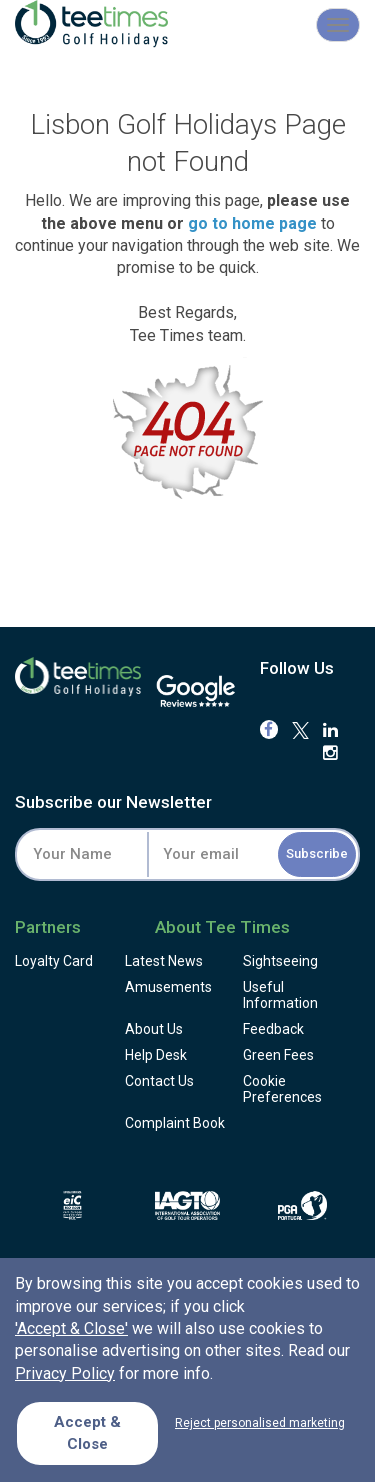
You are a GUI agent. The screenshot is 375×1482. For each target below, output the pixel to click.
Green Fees (278, 1055)
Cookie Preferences (282, 1089)
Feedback (273, 1029)
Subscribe (317, 853)
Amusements (168, 987)
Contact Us (159, 1081)
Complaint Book (175, 1123)
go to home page (252, 223)
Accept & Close (87, 1432)
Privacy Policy (65, 1373)
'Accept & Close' (71, 1328)
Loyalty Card (54, 961)
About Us (154, 1029)
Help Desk (156, 1055)
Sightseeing (280, 961)
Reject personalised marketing (260, 1423)
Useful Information (280, 995)
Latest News (164, 961)
